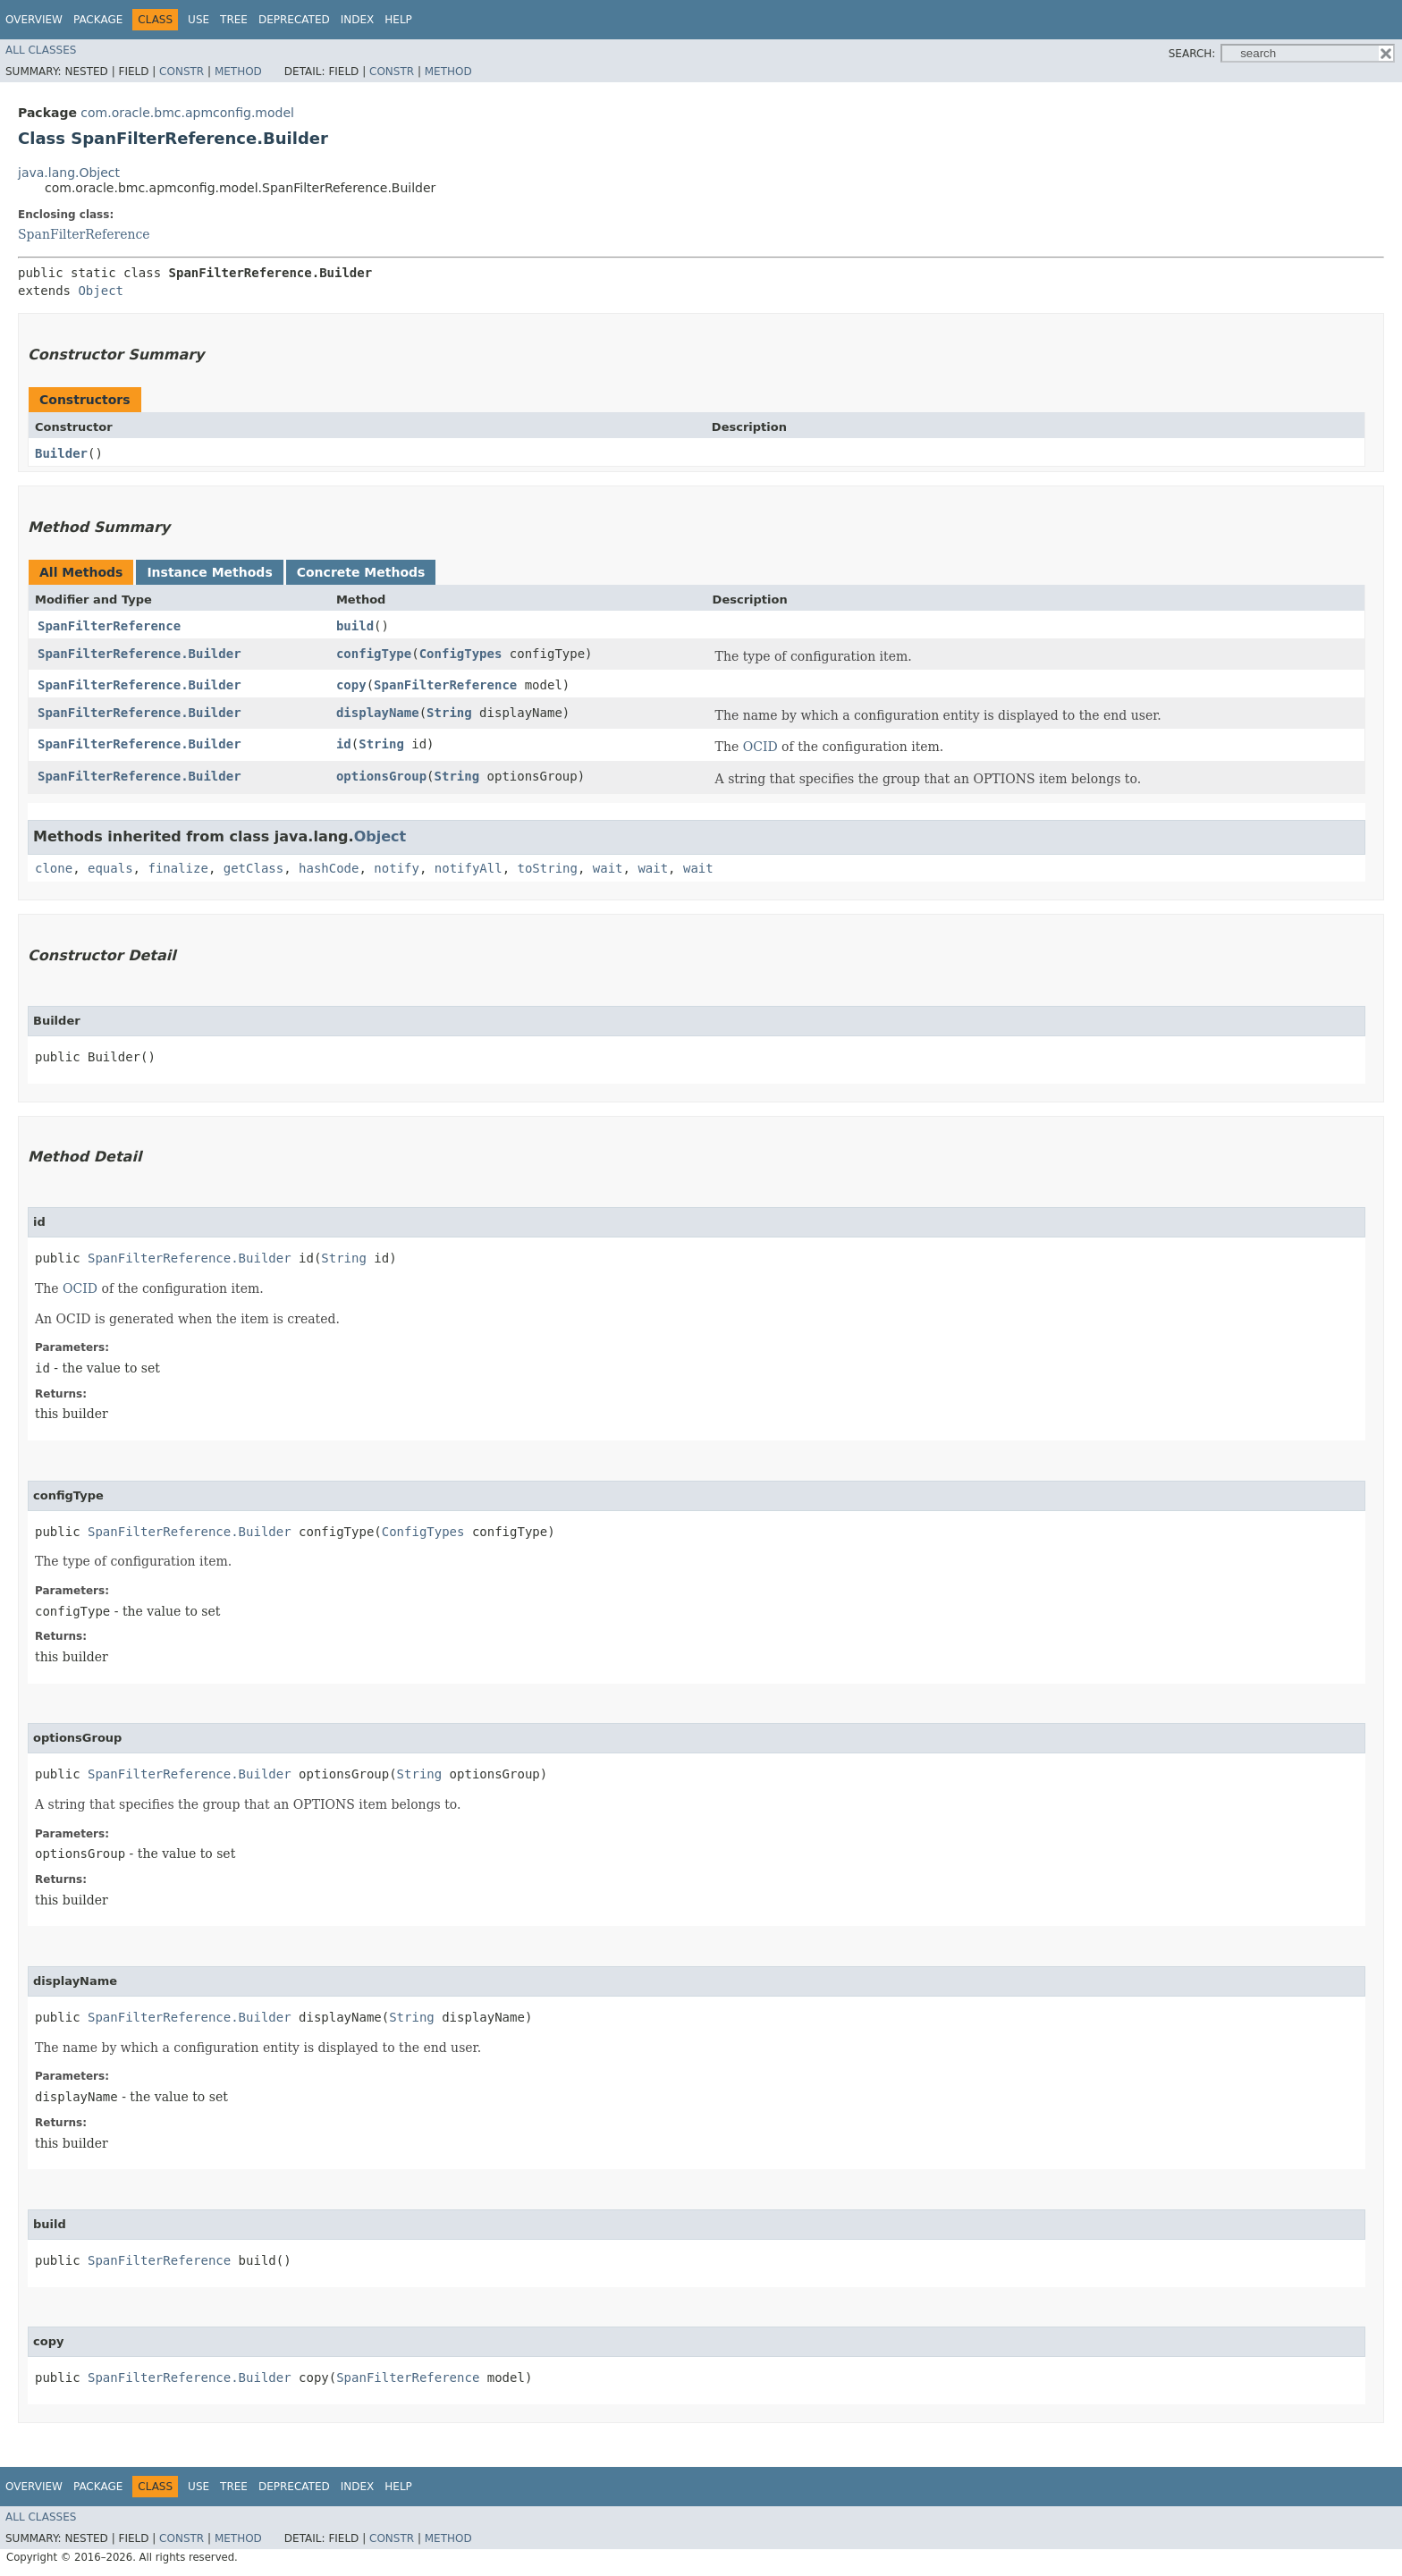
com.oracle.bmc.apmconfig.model (187, 113)
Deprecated (294, 19)
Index (358, 19)
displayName (377, 712)
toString (548, 868)
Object (100, 290)
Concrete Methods (361, 572)
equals (110, 868)
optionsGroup (381, 776)
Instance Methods (209, 572)
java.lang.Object (69, 172)
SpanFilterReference (84, 234)
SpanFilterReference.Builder (139, 653)
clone (53, 868)
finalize (177, 868)
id (343, 744)
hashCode (329, 868)
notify (396, 868)
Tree (234, 19)
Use (198, 19)
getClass (253, 868)
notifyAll (469, 868)
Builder (61, 453)
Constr (181, 71)
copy (351, 685)
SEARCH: (1192, 53)
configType (373, 653)
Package (97, 19)
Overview (34, 19)
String (449, 712)
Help (398, 19)
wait (608, 868)
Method (238, 71)
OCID (760, 746)
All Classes (40, 50)
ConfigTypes (461, 653)
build (355, 626)
